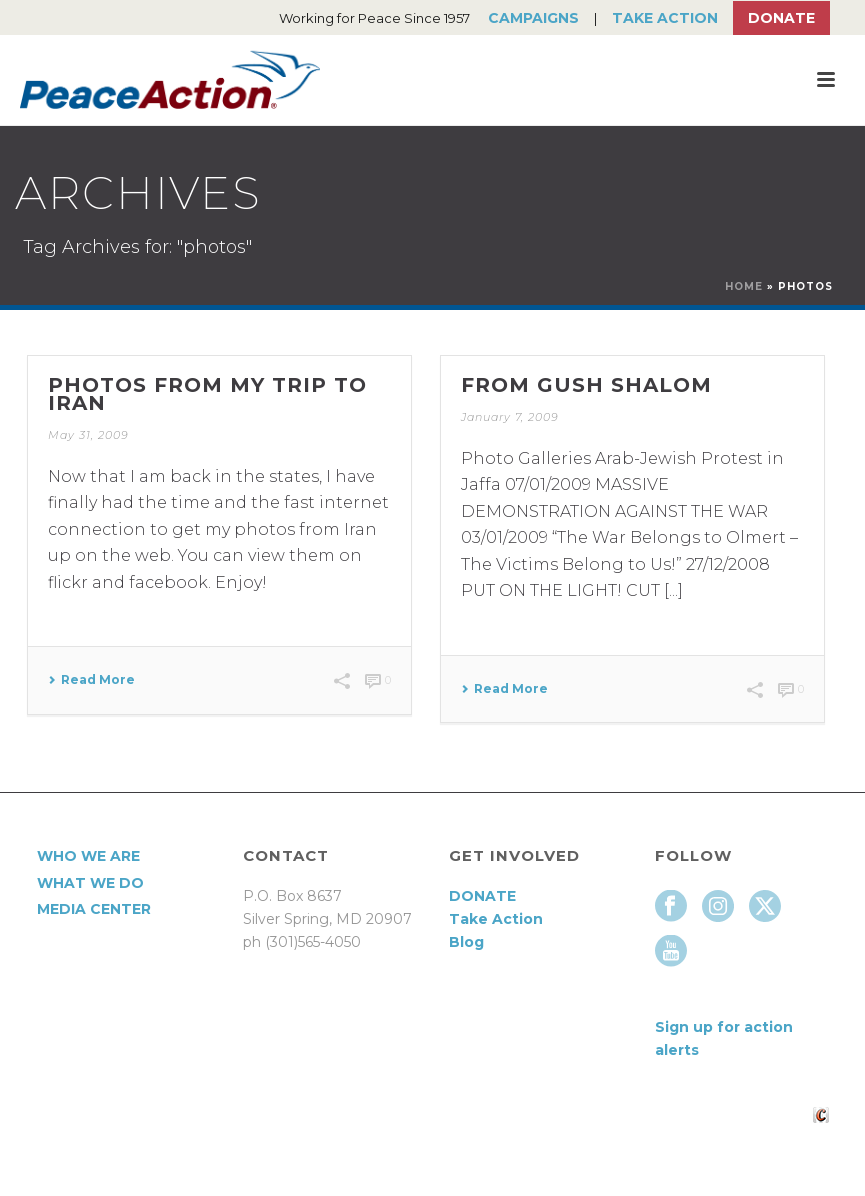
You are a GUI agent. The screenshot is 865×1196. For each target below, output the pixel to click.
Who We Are (88, 856)
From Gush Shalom (586, 385)
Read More (91, 680)
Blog (466, 942)
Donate (781, 18)
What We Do (90, 883)
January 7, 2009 (510, 417)
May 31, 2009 (88, 435)
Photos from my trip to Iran (207, 394)
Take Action (665, 18)
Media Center (94, 909)
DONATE (482, 896)
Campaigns (533, 18)
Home (744, 286)
